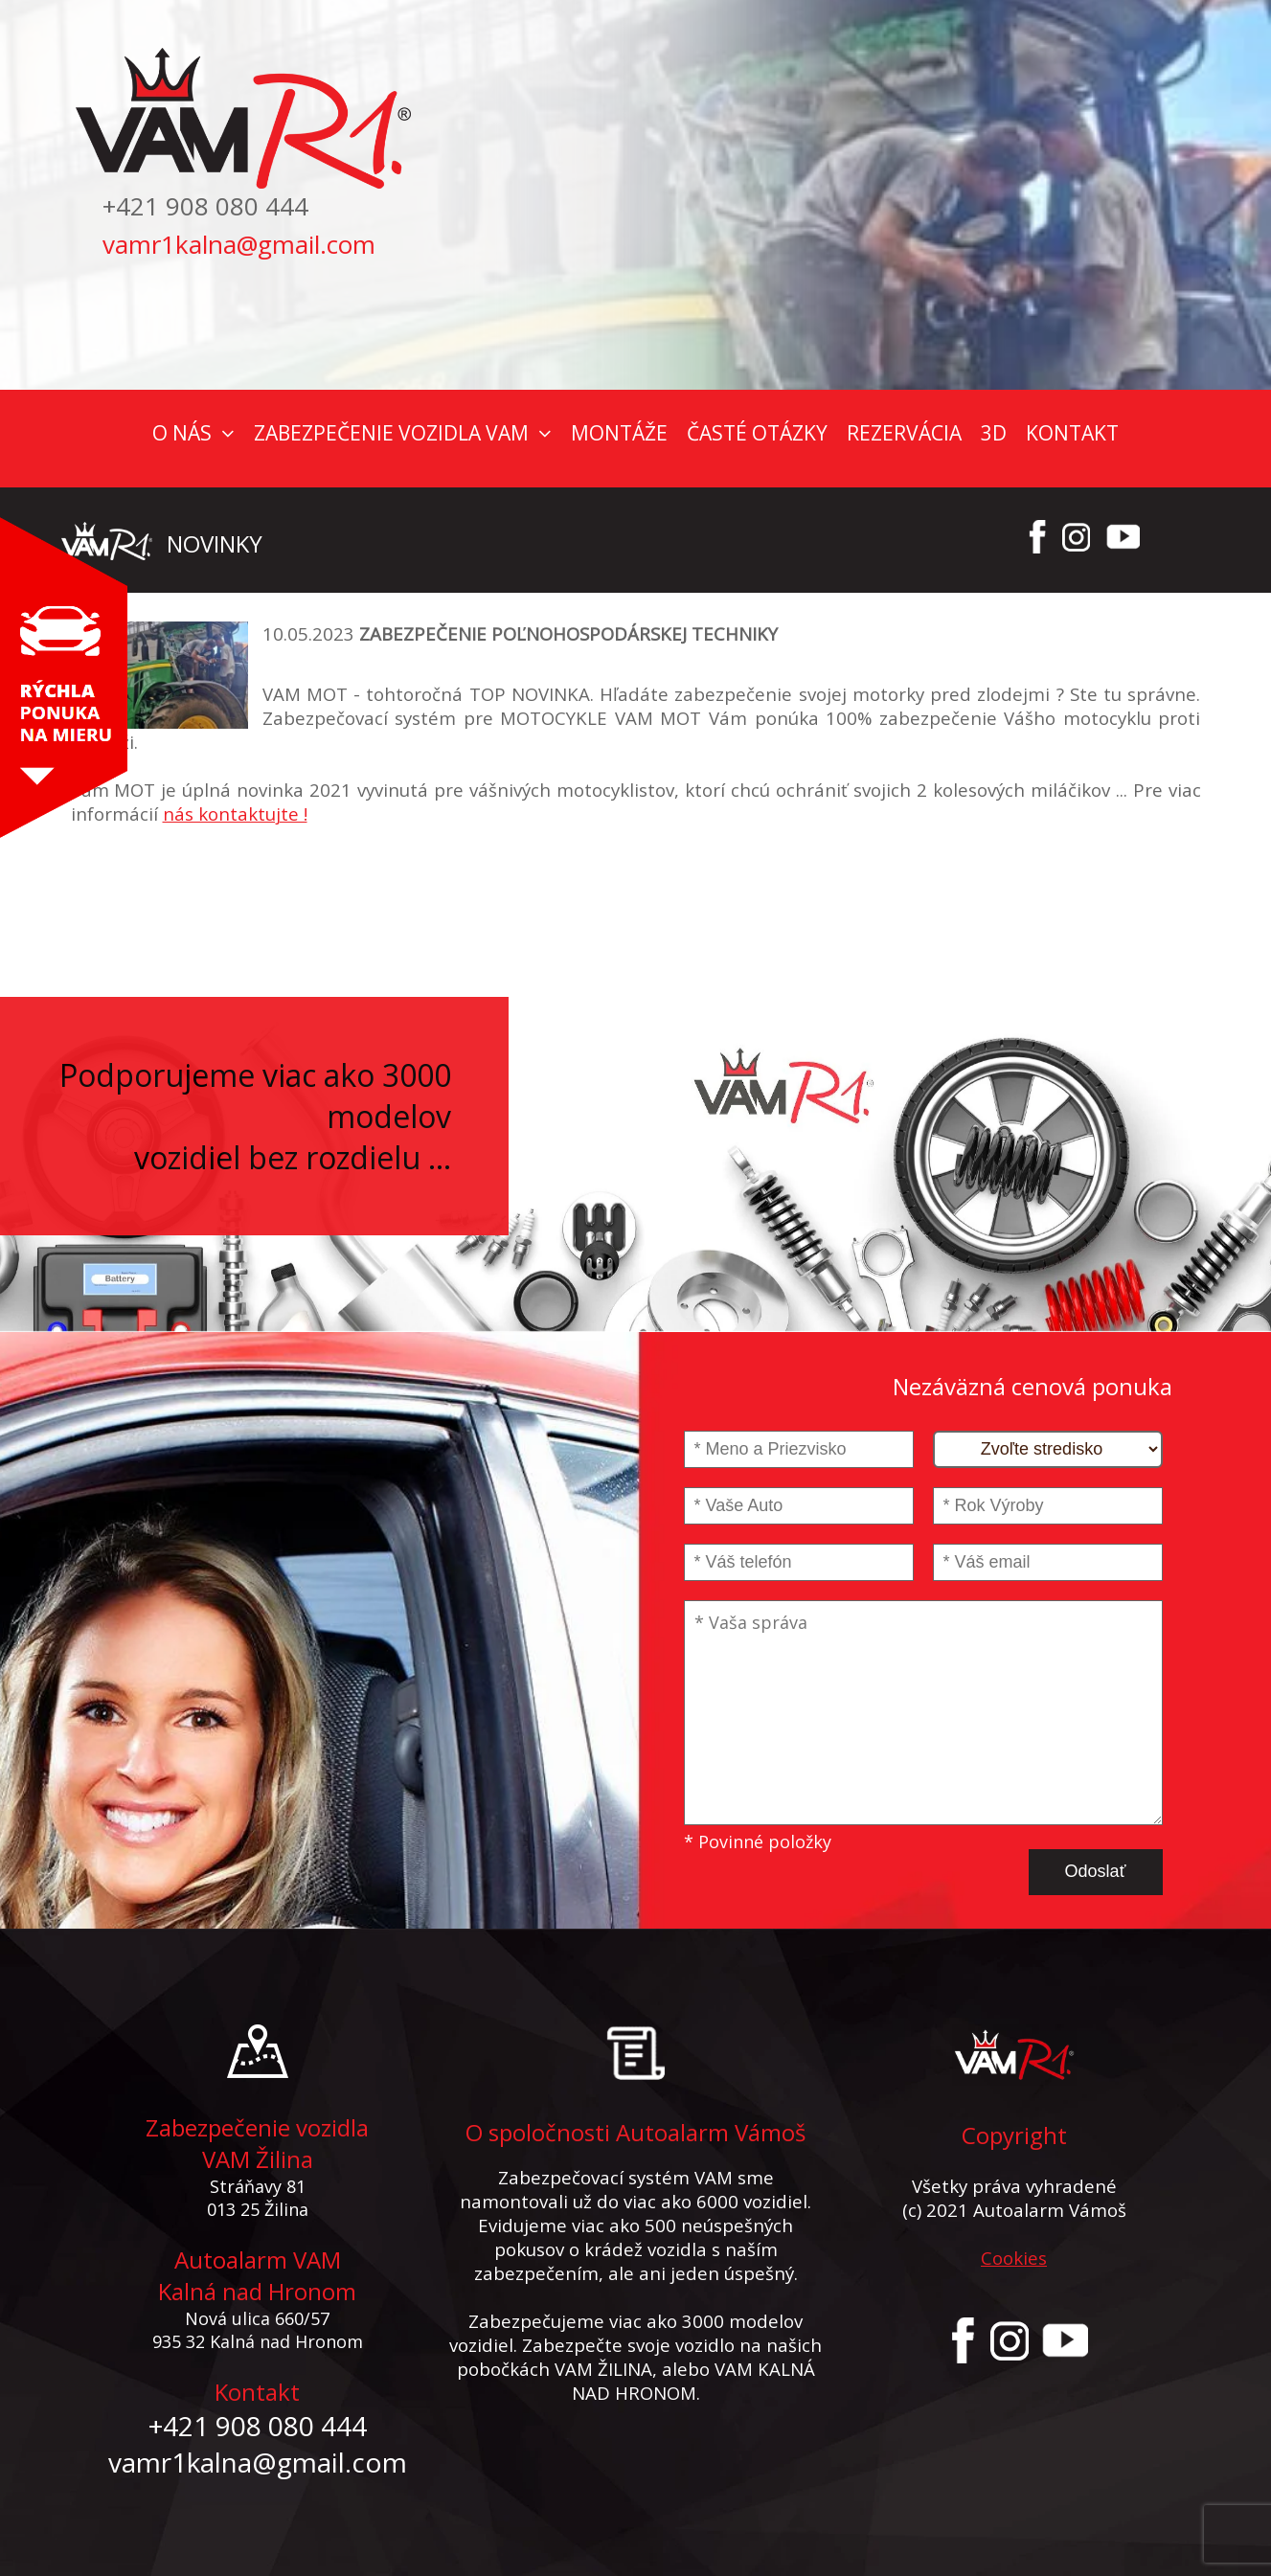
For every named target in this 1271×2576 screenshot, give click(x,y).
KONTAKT (1072, 432)
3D (994, 432)
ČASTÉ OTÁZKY (757, 432)
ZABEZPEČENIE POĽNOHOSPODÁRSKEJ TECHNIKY (568, 633)
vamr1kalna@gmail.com (238, 244)
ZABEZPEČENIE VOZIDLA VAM (391, 432)
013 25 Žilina (257, 2209)
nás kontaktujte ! (235, 813)
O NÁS (182, 432)
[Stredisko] (1048, 1449)
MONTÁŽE (619, 432)
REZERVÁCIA (904, 432)
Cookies (1014, 2258)
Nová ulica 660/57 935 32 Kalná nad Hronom (257, 2330)
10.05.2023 (308, 633)
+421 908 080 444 (205, 206)
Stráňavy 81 (258, 2186)
